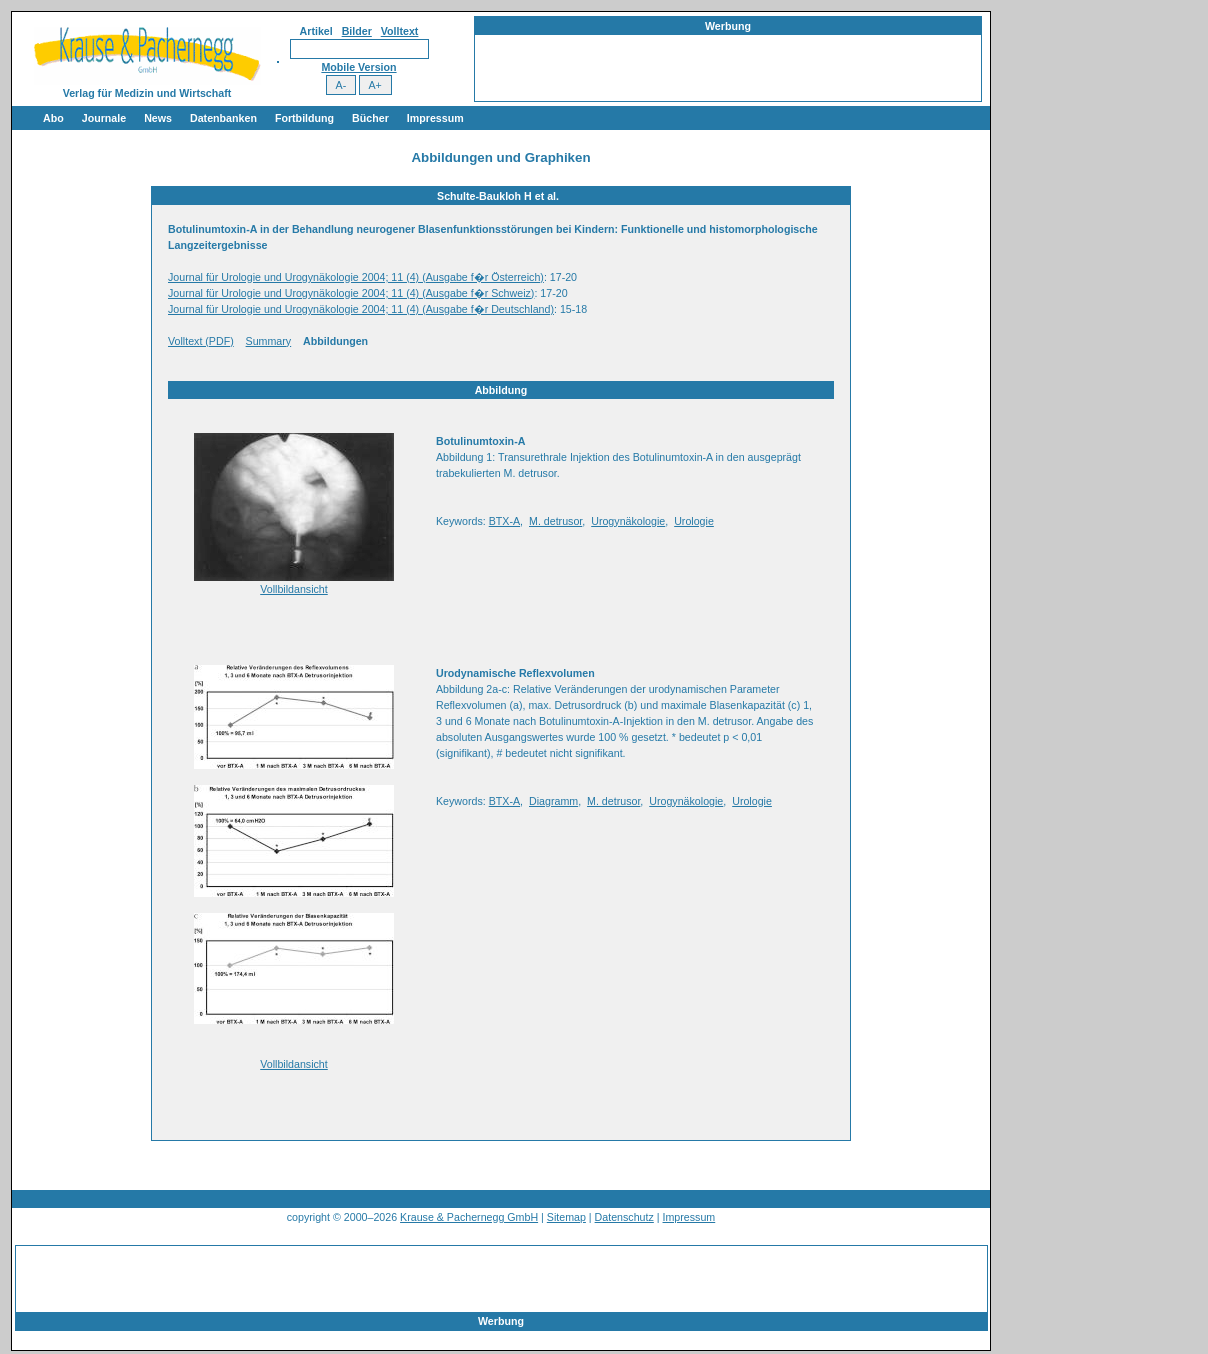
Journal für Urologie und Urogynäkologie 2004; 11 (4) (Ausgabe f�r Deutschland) (361, 309)
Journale (104, 118)
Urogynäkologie (628, 521)
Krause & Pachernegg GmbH (469, 1217)
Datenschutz (624, 1217)
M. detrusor (555, 521)
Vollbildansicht (294, 589)
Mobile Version (358, 67)
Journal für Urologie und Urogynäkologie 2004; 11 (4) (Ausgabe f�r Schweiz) (351, 293)
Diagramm (553, 801)
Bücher (370, 118)
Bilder (357, 31)
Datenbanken (223, 118)
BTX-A (504, 521)
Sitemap (566, 1217)
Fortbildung (304, 118)
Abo (53, 118)
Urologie (694, 521)
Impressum (435, 118)
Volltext (400, 31)
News (158, 118)
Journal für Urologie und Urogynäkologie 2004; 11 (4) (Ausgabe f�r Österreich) (356, 277)
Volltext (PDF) (201, 341)
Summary (269, 341)
